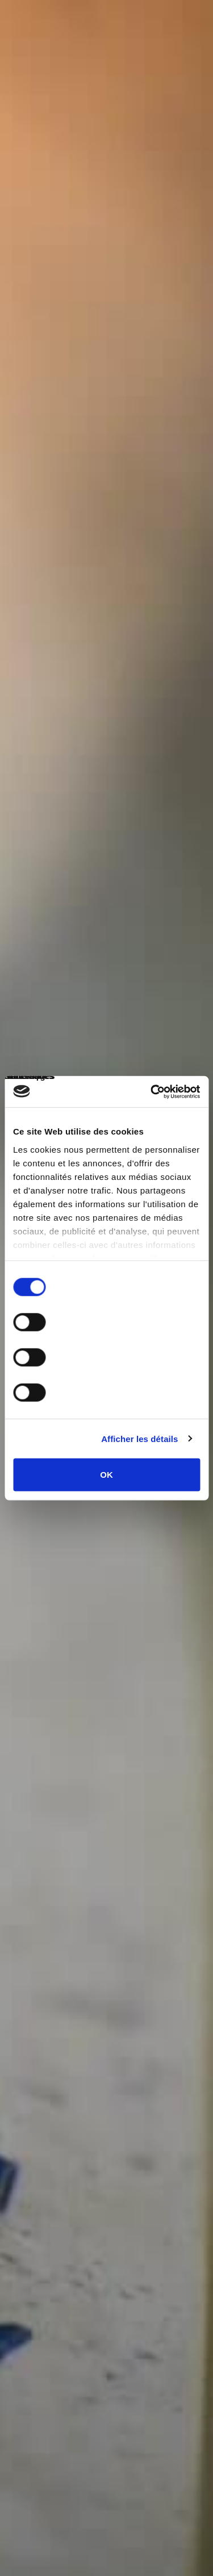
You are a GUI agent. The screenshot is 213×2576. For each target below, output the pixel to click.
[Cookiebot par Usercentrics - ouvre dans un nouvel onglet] (151, 1091)
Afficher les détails (139, 1438)
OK (106, 1474)
